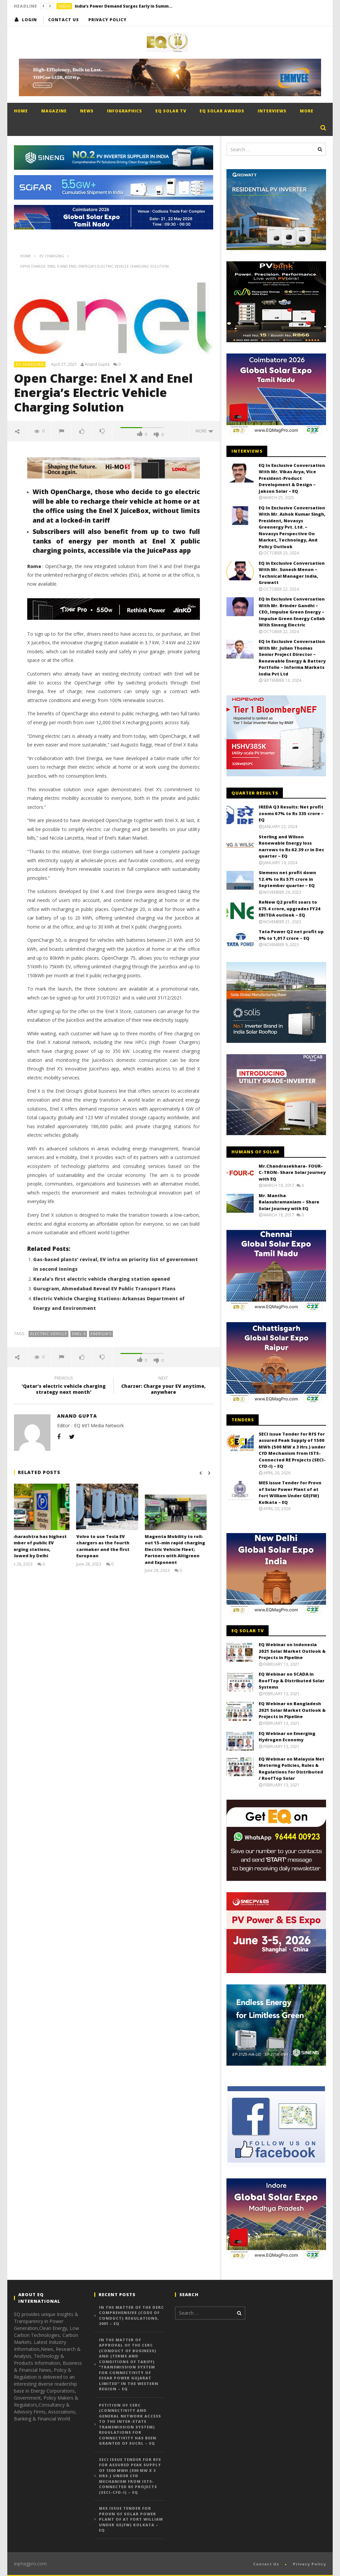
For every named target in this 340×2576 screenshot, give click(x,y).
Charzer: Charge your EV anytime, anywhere (163, 1386)
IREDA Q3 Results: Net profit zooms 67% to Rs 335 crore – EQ (291, 813)
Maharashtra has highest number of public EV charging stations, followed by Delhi (43, 1546)
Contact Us (63, 20)
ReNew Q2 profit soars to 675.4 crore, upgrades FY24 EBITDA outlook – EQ (289, 908)
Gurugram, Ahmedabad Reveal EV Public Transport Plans (104, 1288)
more (204, 431)
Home (21, 111)
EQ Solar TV (170, 111)
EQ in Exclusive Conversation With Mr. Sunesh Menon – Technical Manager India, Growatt (292, 573)
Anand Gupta (97, 364)
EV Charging (30, 364)
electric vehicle (48, 1333)
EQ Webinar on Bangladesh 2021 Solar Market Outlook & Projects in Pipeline (292, 1710)
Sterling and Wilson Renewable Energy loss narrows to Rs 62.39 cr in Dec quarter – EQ (291, 846)
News (87, 111)
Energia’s (101, 1333)
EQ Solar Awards (222, 111)
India (64, 6)
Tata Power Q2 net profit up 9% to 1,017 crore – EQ (291, 935)
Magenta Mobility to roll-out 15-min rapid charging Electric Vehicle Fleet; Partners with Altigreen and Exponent (181, 1549)
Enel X (79, 1333)
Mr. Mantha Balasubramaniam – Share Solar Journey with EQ (289, 1201)
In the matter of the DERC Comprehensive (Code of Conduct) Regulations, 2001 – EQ (131, 2315)
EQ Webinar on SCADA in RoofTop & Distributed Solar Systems (291, 1680)
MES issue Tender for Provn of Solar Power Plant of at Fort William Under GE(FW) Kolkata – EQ (290, 1492)
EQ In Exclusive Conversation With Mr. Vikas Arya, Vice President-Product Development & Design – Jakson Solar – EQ (292, 478)
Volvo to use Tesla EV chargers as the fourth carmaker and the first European (108, 1546)
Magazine (54, 111)
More (306, 111)
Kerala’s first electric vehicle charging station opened (101, 1279)
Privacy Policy (107, 20)
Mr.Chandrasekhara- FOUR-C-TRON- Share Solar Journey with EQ (292, 1172)
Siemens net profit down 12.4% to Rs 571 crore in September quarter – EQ (287, 878)
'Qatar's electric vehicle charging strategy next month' (64, 1386)
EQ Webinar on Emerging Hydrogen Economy (287, 1736)
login (29, 20)
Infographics (124, 111)
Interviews (272, 111)
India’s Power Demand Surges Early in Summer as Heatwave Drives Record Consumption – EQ (124, 6)
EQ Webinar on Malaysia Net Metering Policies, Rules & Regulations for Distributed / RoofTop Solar (291, 1768)
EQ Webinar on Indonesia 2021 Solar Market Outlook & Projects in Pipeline (292, 1651)
